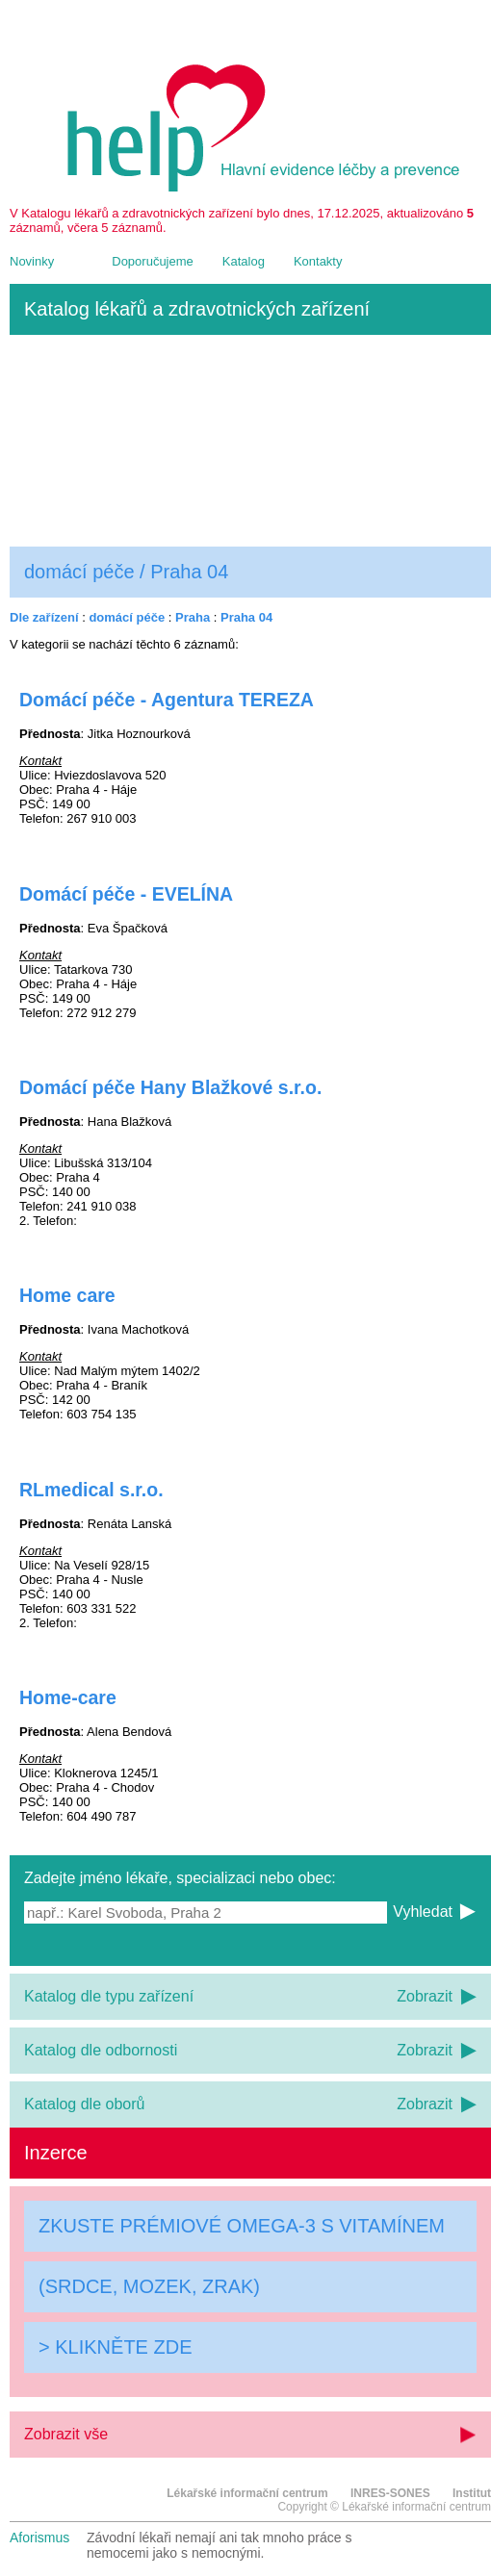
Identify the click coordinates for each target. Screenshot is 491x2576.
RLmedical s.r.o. (91, 1489)
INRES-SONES (390, 2493)
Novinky (32, 261)
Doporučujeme (153, 261)
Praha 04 (246, 617)
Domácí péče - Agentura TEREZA (166, 699)
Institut (471, 2493)
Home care (67, 1295)
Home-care (67, 1697)
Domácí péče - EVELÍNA (126, 894)
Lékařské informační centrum (247, 2493)
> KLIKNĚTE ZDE (116, 2347)
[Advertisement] (250, 440)
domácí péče (127, 617)
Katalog (243, 261)
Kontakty (318, 261)
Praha (192, 617)
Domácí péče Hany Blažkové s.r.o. (170, 1087)
